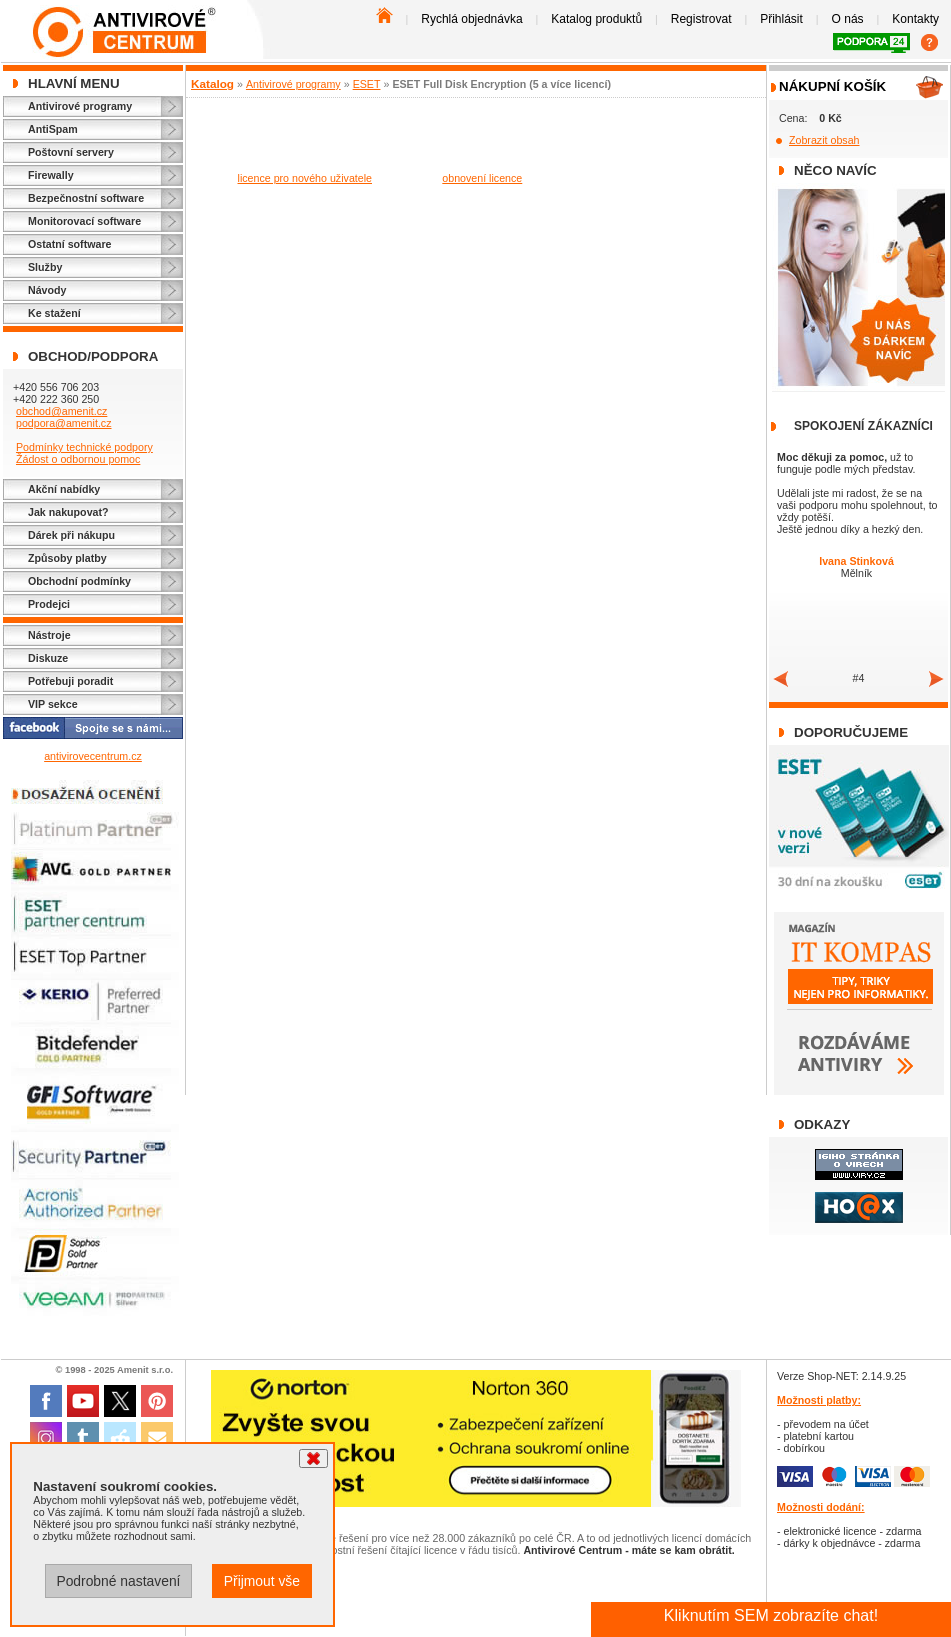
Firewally (51, 175)
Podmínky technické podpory (84, 447)
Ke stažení (54, 313)
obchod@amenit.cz (61, 411)
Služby (45, 267)
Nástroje (49, 635)
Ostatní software (70, 244)
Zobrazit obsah (824, 140)
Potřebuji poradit (70, 681)
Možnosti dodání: (821, 1507)
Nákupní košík (832, 86)
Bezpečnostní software (86, 198)
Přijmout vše (262, 1581)
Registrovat (701, 19)
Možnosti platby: (819, 1400)
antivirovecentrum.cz (93, 756)
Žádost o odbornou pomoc (78, 459)
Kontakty (915, 19)
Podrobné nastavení (118, 1581)
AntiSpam (53, 129)
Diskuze (48, 658)
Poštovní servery (71, 152)
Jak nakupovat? (68, 512)
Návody (47, 290)
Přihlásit (781, 19)
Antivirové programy (80, 106)
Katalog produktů (596, 19)
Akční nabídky (64, 489)
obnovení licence (482, 178)
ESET (367, 84)
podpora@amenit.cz (64, 423)
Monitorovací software (84, 221)
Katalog (212, 83)
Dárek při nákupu (71, 535)
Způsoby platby (67, 558)
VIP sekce (53, 704)
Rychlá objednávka (471, 19)
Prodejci (49, 604)
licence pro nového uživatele (305, 178)
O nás (848, 19)
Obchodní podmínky (79, 581)
